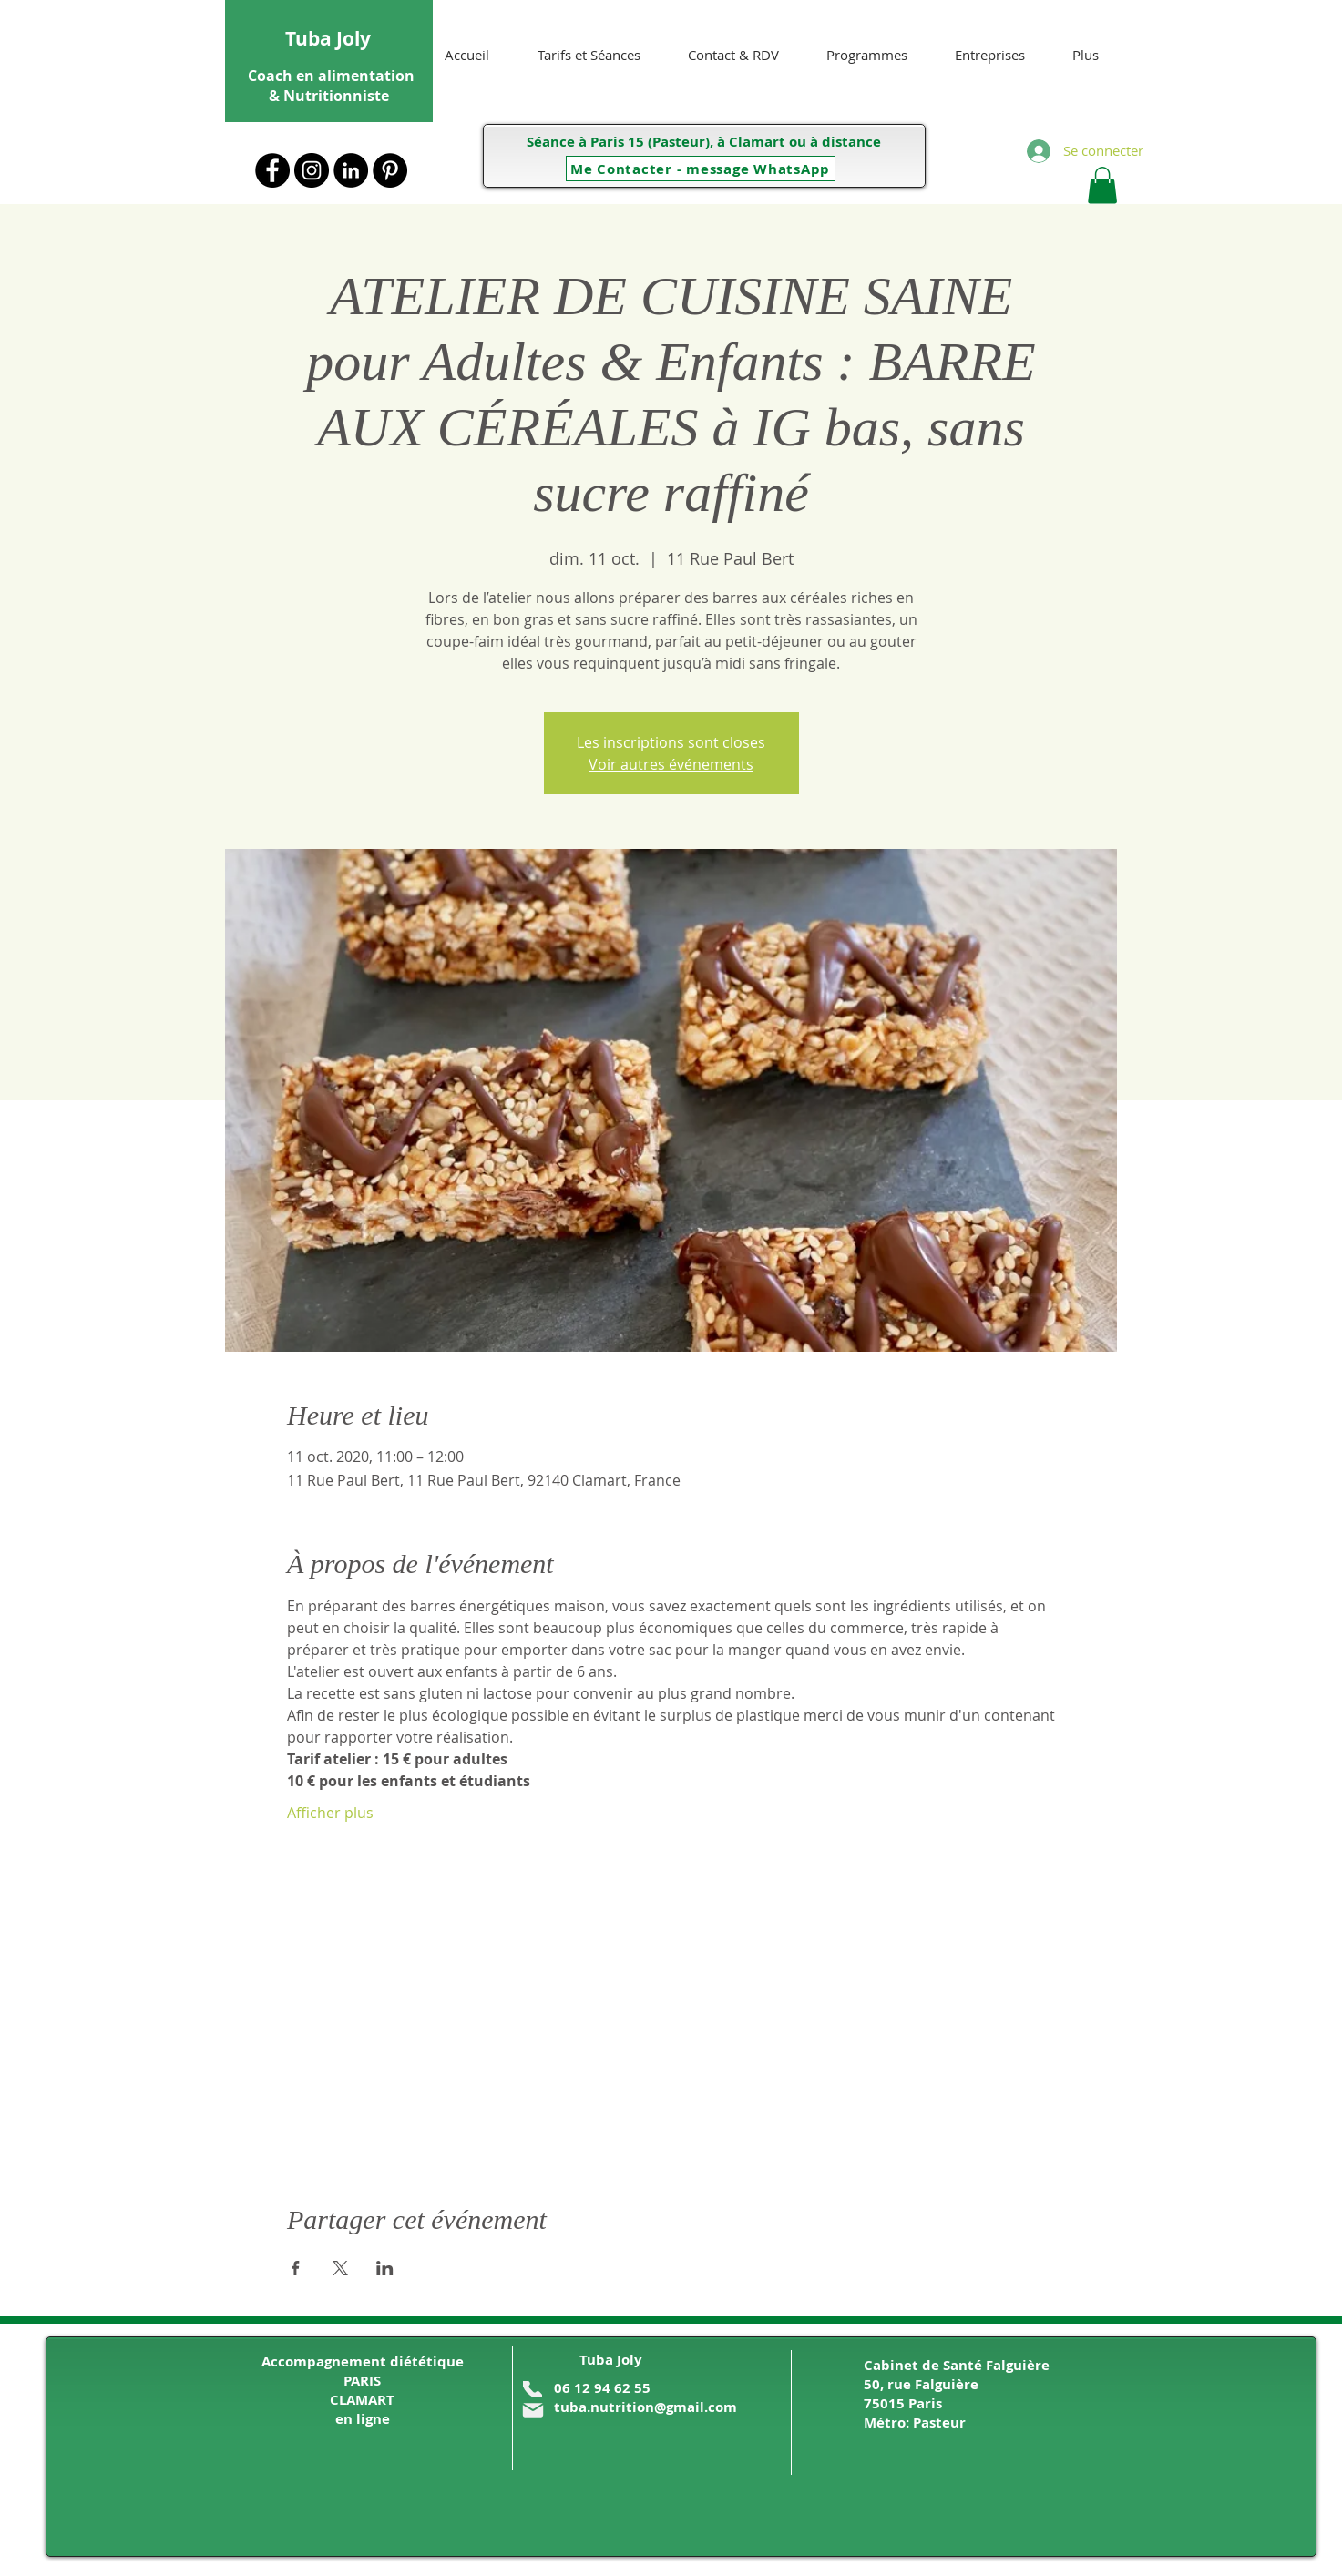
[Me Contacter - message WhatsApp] (700, 168)
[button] (1102, 185)
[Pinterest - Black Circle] (390, 170)
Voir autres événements (671, 764)
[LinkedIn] (350, 170)
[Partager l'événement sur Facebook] (295, 2268)
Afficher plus (330, 1813)
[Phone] (532, 2389)
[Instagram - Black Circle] (311, 170)
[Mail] (533, 2410)
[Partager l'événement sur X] (340, 2268)
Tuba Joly (328, 39)
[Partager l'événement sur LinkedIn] (385, 2268)
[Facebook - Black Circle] (272, 170)
